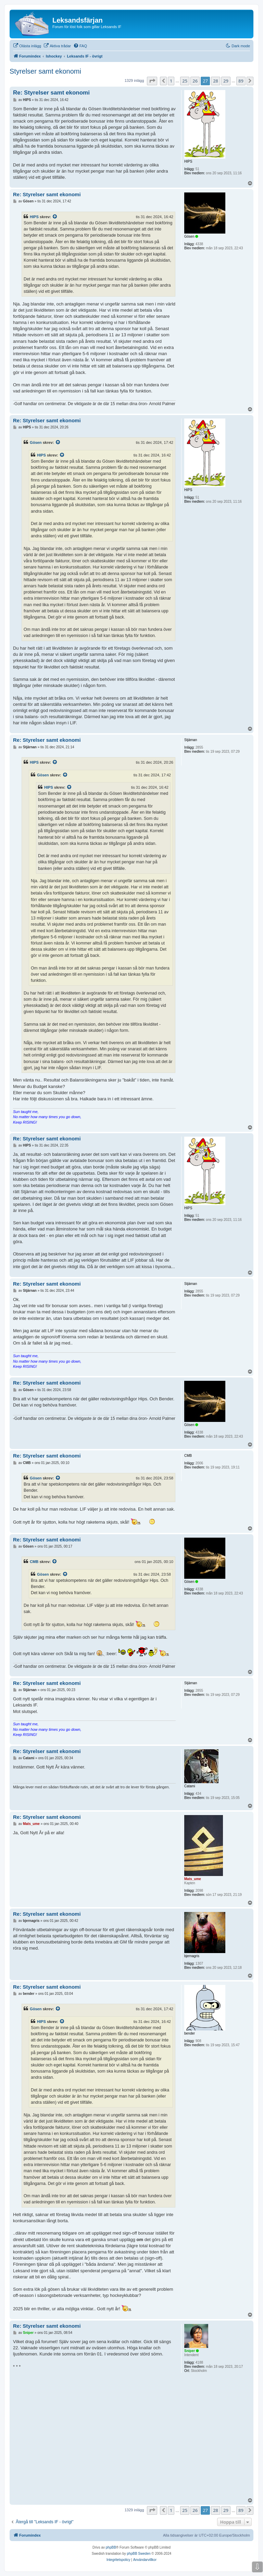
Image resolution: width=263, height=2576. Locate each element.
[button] (152, 81)
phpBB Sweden (139, 2553)
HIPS (34, 217)
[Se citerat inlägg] (55, 217)
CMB (34, 1562)
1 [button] (171, 81)
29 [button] (225, 81)
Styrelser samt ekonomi (45, 71)
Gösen (36, 442)
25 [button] (184, 81)
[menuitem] (27, 46)
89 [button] (240, 81)
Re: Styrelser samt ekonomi (51, 92)
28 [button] (215, 81)
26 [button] (195, 81)
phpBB (111, 2547)
